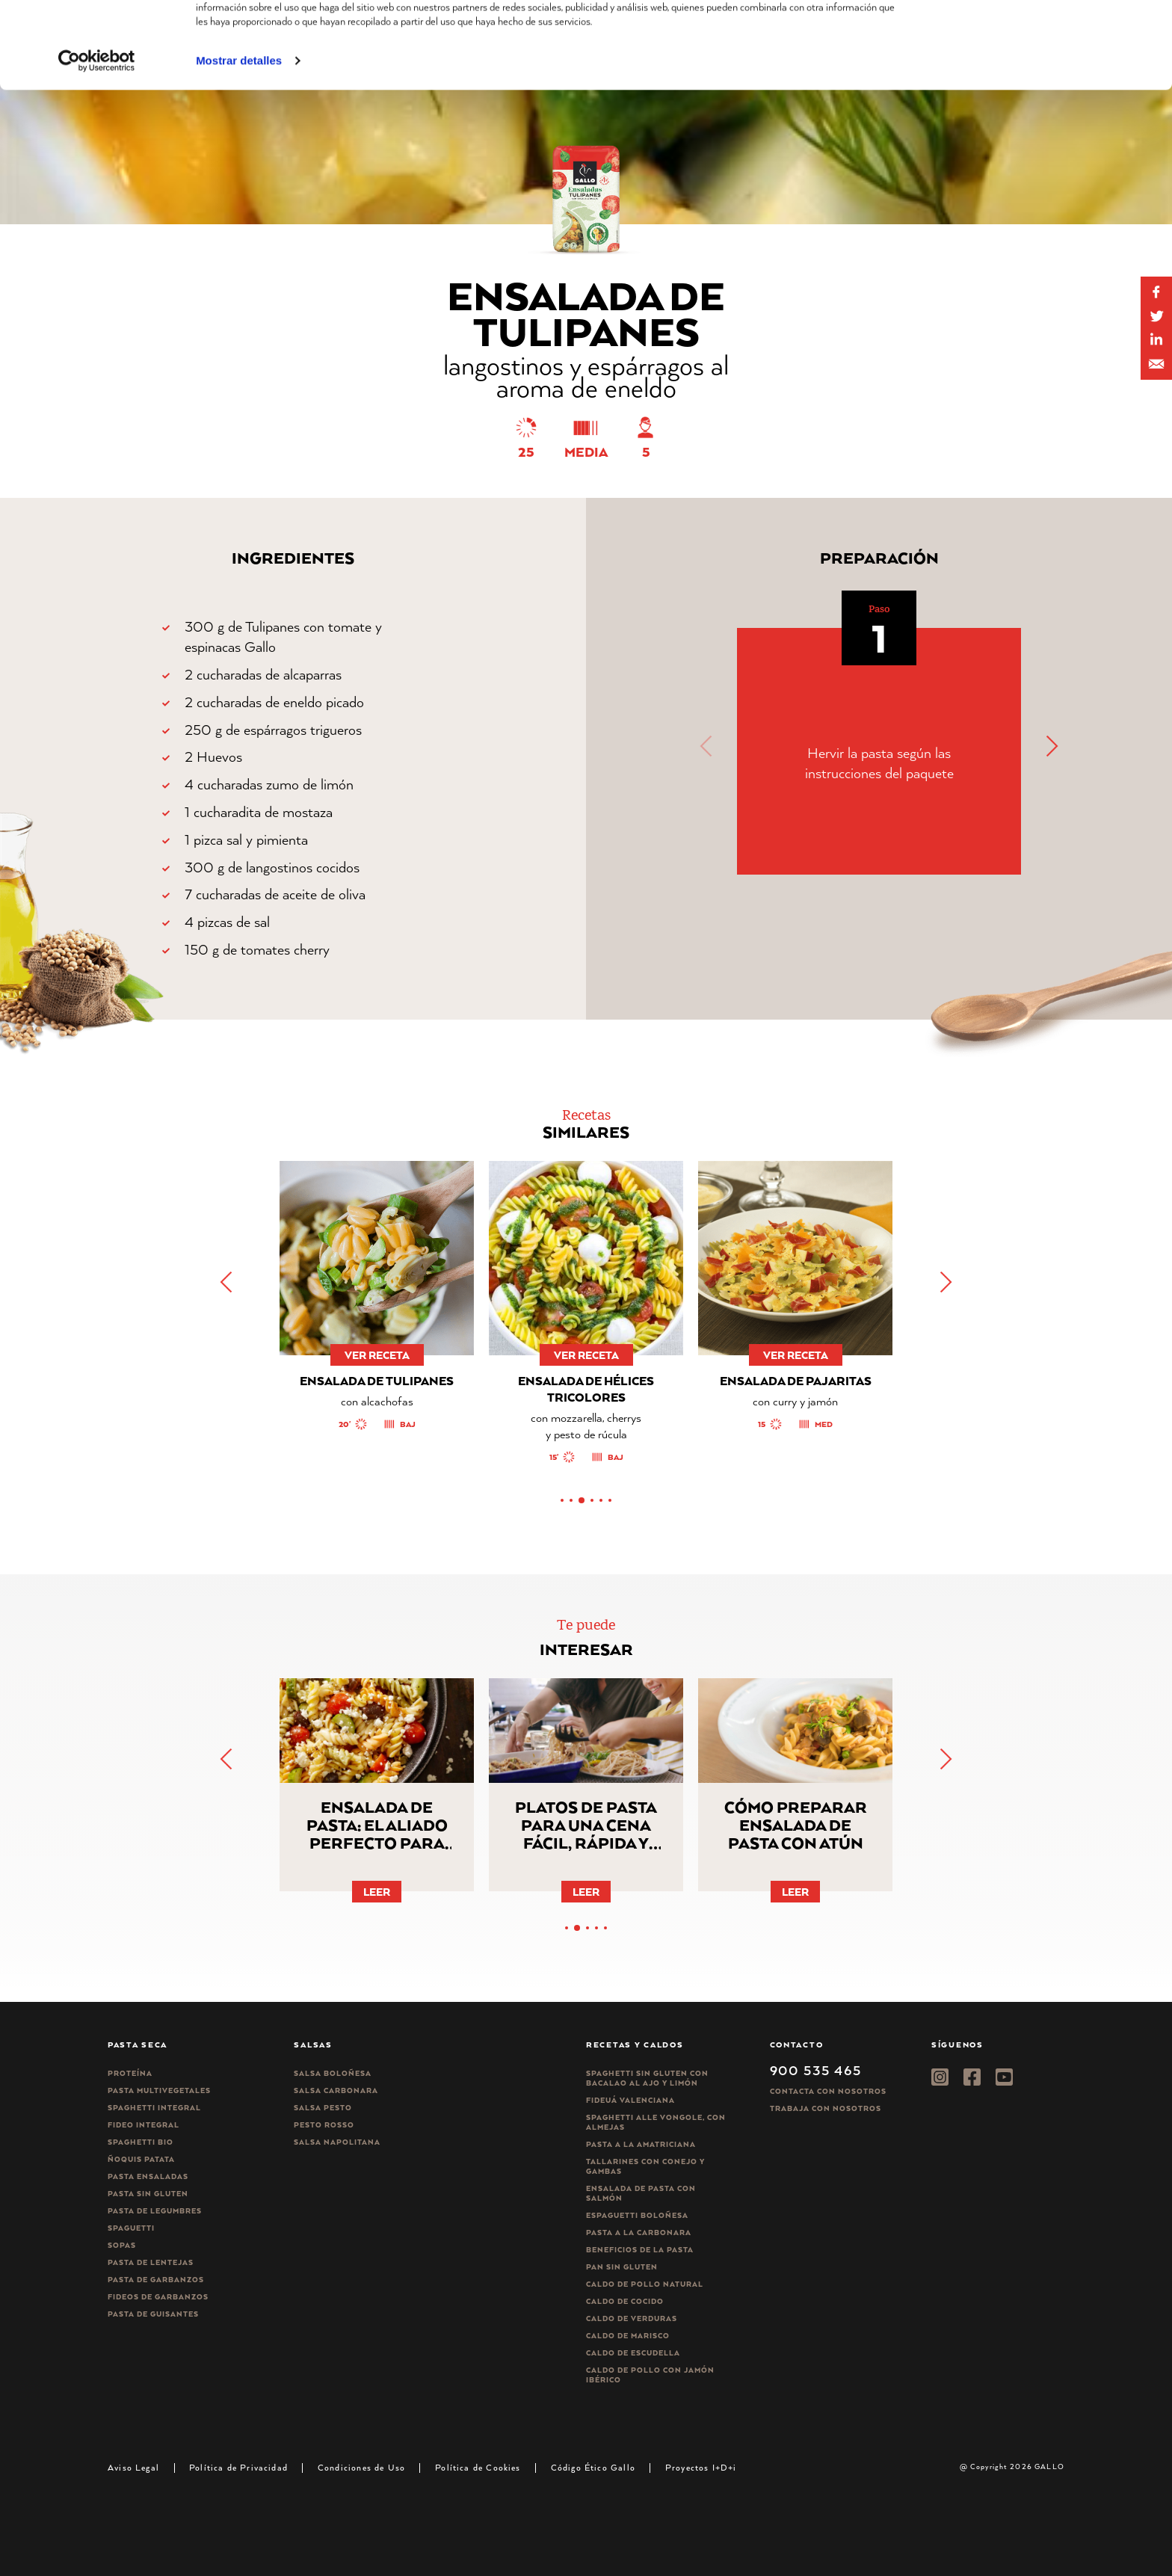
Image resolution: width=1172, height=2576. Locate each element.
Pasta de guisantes (153, 2314)
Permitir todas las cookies (1047, 37)
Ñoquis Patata (141, 2159)
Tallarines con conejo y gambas (645, 2166)
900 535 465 (816, 2070)
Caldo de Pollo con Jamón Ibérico (650, 2375)
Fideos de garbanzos (158, 2297)
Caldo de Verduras (631, 2318)
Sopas (122, 2245)
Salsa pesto (323, 2108)
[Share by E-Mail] (1156, 340)
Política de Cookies (477, 2467)
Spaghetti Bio (140, 2142)
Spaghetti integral (154, 2108)
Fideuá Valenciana (630, 2100)
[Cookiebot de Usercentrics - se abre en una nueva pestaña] (96, 142)
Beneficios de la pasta (640, 2250)
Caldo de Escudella (633, 2353)
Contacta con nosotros (828, 2091)
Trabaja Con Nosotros (825, 2108)
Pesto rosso (324, 2125)
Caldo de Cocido (625, 2301)
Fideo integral (143, 2125)
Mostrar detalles (239, 141)
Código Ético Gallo (593, 2467)
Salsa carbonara (336, 2090)
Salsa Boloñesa (332, 2073)
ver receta (377, 1355)
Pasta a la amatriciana (641, 2144)
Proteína (130, 2073)
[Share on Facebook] (1156, 292)
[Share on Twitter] (1156, 316)
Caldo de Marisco (628, 2336)
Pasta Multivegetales (159, 2090)
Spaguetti (131, 2228)
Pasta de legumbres (155, 2211)
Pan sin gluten (622, 2267)
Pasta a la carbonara (638, 2232)
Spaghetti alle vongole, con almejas (656, 2122)
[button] (1051, 746)
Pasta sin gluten (148, 2193)
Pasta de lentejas (151, 2262)
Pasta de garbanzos (156, 2279)
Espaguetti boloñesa (637, 2215)
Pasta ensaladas (148, 2176)
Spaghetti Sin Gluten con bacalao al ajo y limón (647, 2078)
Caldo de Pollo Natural (644, 2284)
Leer (376, 1892)
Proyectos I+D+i (701, 2467)
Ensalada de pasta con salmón (641, 2193)
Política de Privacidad (238, 2467)
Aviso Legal (133, 2467)
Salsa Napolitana (337, 2142)
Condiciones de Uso (361, 2467)
